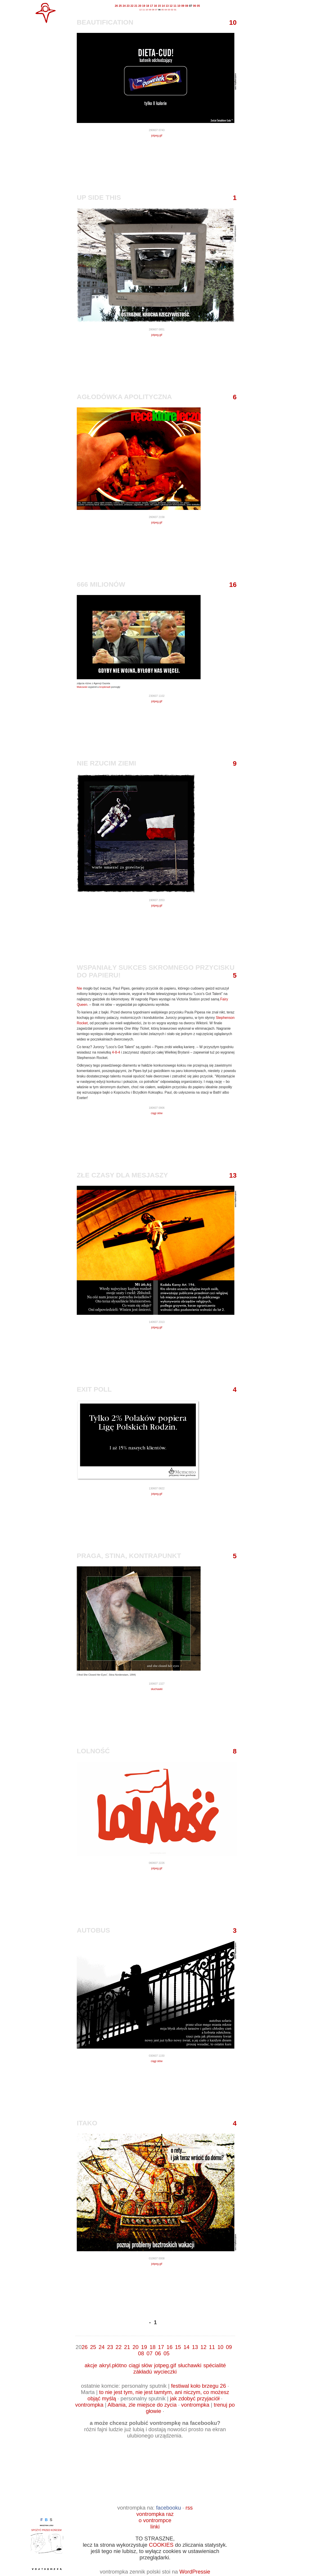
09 (182, 5)
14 (163, 5)
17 (151, 5)
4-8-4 (116, 1052)
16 (155, 5)
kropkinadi (104, 687)
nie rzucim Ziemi (106, 763)
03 (169, 9)
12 (171, 5)
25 (120, 5)
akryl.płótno (113, 2365)
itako (87, 2123)
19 (143, 5)
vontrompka (89, 2405)
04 (166, 9)
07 (190, 5)
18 (147, 5)
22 (131, 5)
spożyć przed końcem (46, 2530)
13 (167, 5)
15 (159, 5)
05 (198, 5)
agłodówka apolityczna (124, 396)
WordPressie (194, 2572)
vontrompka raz (155, 2514)
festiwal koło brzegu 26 (198, 2386)
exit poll (94, 1389)
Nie (79, 988)
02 (172, 9)
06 (194, 5)
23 (128, 5)
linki (155, 2527)
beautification (105, 22)
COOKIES (161, 2545)
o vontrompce (155, 2520)
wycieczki (165, 2372)
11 (174, 5)
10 (178, 5)
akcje (91, 2365)
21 (135, 5)
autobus (93, 1930)
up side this (99, 197)
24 (124, 5)
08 (186, 5)
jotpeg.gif (156, 135)
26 (116, 5)
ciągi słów (157, 1113)
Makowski (82, 687)
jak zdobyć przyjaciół (194, 2398)
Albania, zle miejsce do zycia (142, 2405)
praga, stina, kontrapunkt (129, 1555)
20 (139, 5)
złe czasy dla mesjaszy (122, 1175)
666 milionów (101, 584)
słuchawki (157, 1689)
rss (189, 2508)
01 (175, 9)
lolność (93, 1751)
